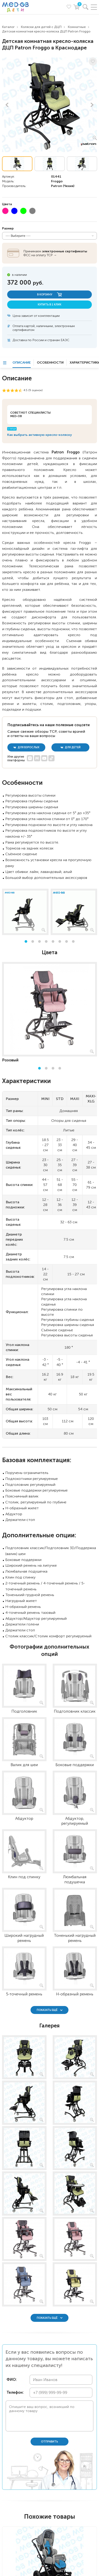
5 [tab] (53, 941)
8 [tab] (73, 941)
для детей (70, 747)
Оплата (18, 326)
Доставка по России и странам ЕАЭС (41, 340)
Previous (7, 105)
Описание (22, 362)
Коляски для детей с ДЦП (41, 27)
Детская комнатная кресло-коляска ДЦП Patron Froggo (46, 31)
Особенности (50, 362)
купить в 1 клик (49, 304)
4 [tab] (46, 941)
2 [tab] (32, 941)
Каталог (8, 27)
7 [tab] (66, 941)
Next (92, 105)
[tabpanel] (25, 913)
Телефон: (15, 2392)
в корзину (49, 294)
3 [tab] (39, 941)
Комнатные (77, 27)
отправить (49, 2441)
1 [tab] (26, 941)
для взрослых (26, 747)
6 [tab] (59, 941)
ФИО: (12, 2380)
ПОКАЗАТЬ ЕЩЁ (49, 2010)
